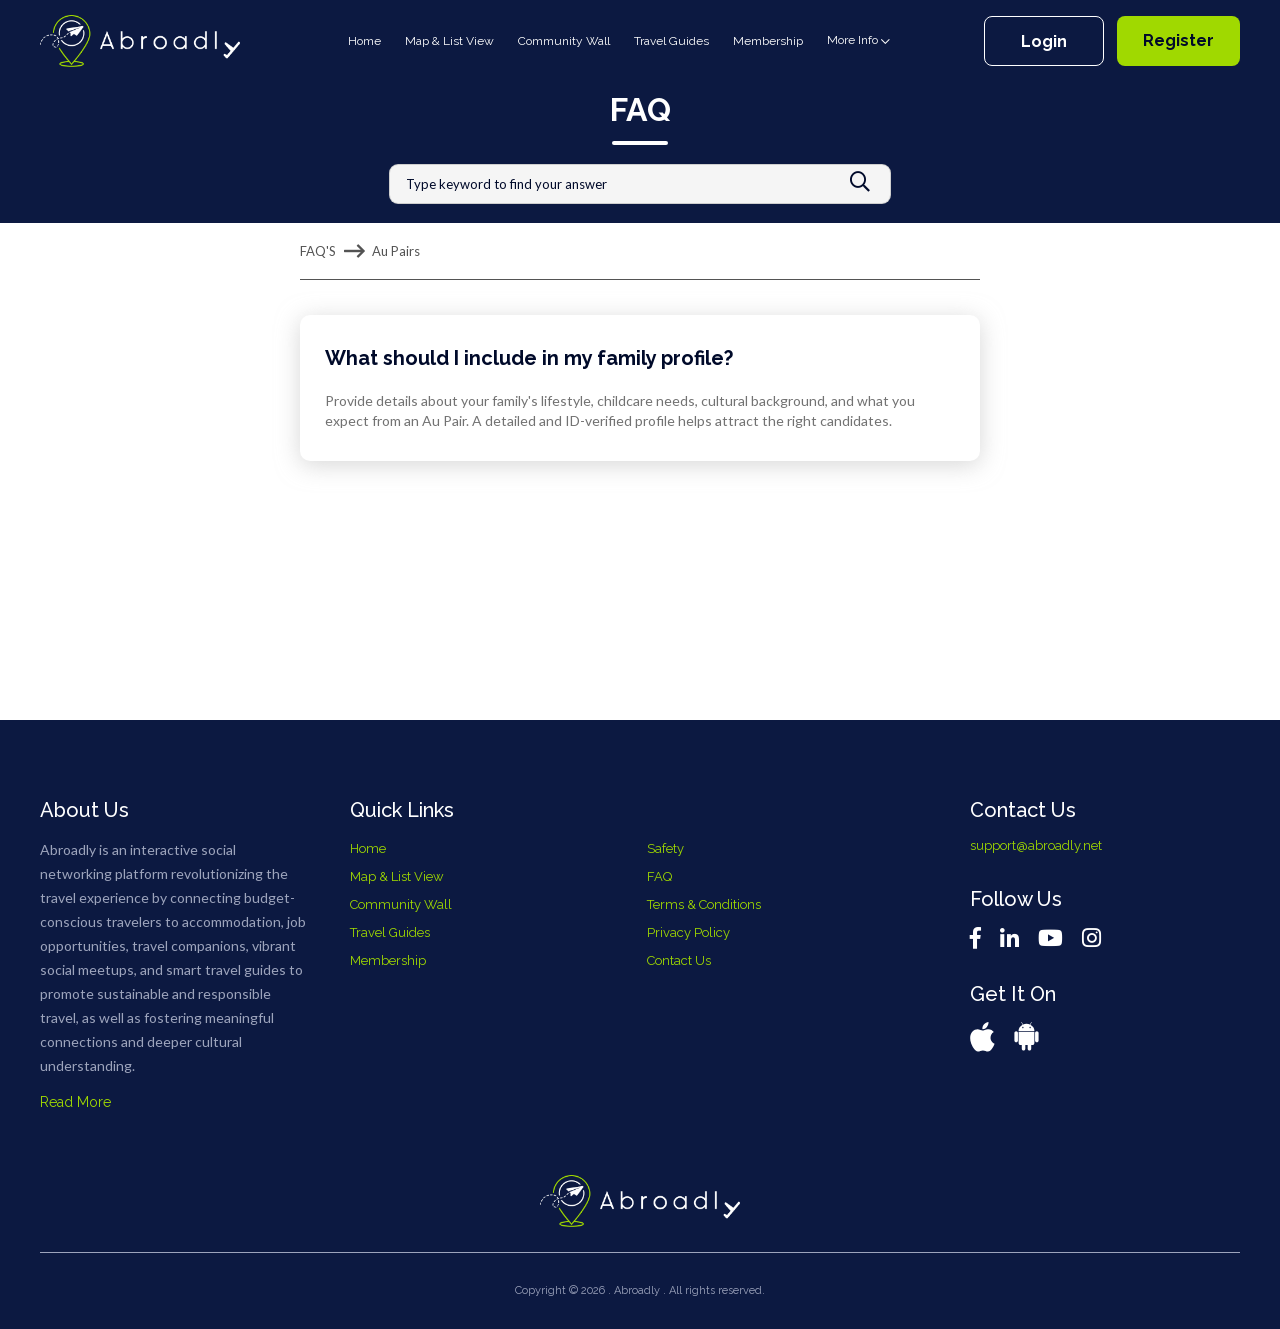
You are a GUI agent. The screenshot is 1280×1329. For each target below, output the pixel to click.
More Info (858, 41)
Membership (768, 41)
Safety (665, 848)
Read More (75, 1102)
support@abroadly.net (1036, 845)
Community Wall (564, 41)
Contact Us (679, 960)
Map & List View (449, 41)
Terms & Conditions (704, 904)
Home (368, 40)
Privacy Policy (688, 932)
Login (1044, 41)
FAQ (659, 876)
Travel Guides (671, 41)
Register (1178, 40)
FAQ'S (318, 251)
